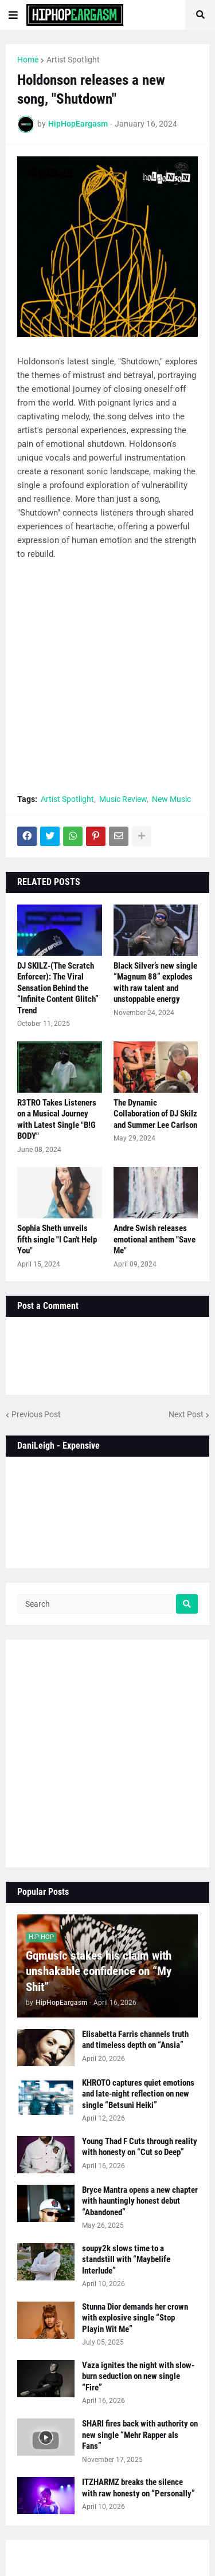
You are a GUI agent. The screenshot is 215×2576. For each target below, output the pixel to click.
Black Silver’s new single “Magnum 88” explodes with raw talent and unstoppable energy (155, 983)
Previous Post (36, 1414)
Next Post (186, 1414)
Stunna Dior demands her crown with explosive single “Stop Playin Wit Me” (135, 2318)
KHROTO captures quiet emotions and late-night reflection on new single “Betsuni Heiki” (138, 2094)
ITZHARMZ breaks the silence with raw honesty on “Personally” (138, 2488)
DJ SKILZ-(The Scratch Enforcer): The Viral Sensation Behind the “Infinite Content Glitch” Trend (58, 988)
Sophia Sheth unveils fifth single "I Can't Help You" (57, 1239)
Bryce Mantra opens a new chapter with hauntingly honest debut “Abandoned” (140, 2201)
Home (27, 60)
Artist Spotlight (73, 60)
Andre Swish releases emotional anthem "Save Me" (155, 1239)
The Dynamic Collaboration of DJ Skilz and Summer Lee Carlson (155, 1114)
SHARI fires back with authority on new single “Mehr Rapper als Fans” (140, 2434)
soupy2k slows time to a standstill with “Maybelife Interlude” (126, 2259)
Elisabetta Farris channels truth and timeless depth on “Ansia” (135, 2040)
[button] (13, 15)
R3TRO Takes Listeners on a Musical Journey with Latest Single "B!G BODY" (56, 1120)
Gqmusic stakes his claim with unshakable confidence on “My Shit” (98, 1971)
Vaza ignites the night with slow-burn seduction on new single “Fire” (138, 2376)
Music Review (123, 799)
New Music (171, 799)
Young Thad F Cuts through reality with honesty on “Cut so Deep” (139, 2147)
